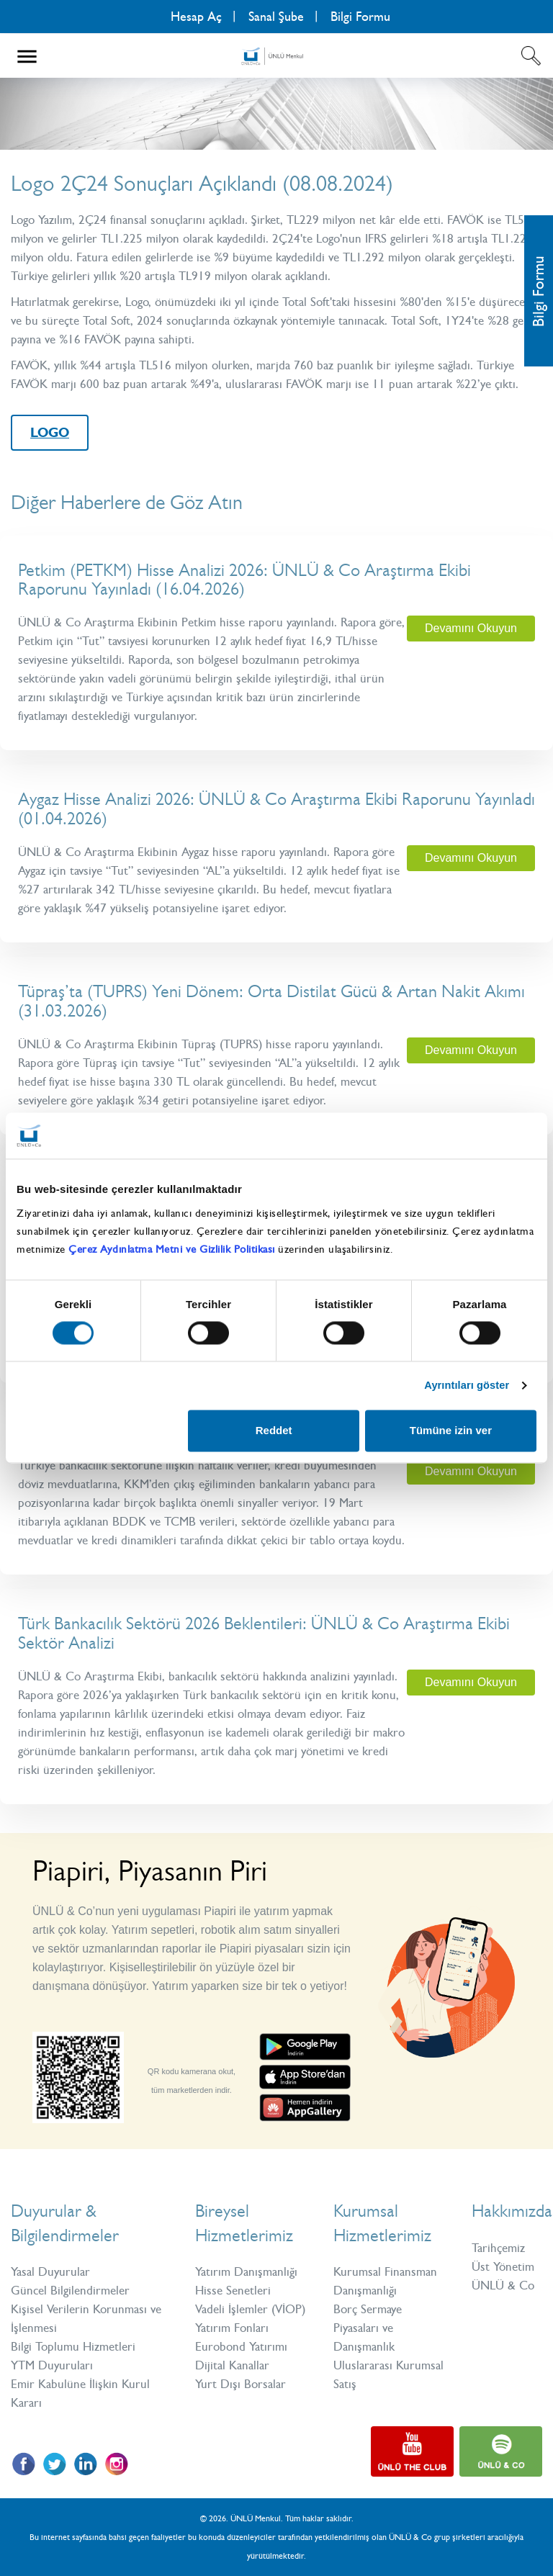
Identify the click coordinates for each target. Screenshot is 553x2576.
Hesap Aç (196, 16)
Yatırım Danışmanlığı (246, 2271)
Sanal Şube (276, 16)
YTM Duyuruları (52, 2365)
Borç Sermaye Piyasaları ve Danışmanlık (367, 2328)
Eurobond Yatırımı (241, 2346)
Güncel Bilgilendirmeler (70, 2290)
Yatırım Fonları (232, 2327)
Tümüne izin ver (451, 1431)
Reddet (274, 1431)
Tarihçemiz (498, 2248)
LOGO (49, 433)
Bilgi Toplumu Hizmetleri (73, 2346)
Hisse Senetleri (233, 2290)
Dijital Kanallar (232, 2365)
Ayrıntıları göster (464, 1385)
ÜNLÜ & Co (503, 2285)
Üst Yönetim (503, 2266)
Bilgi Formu (360, 16)
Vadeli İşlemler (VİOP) (250, 2309)
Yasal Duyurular (50, 2271)
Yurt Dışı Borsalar (240, 2384)
